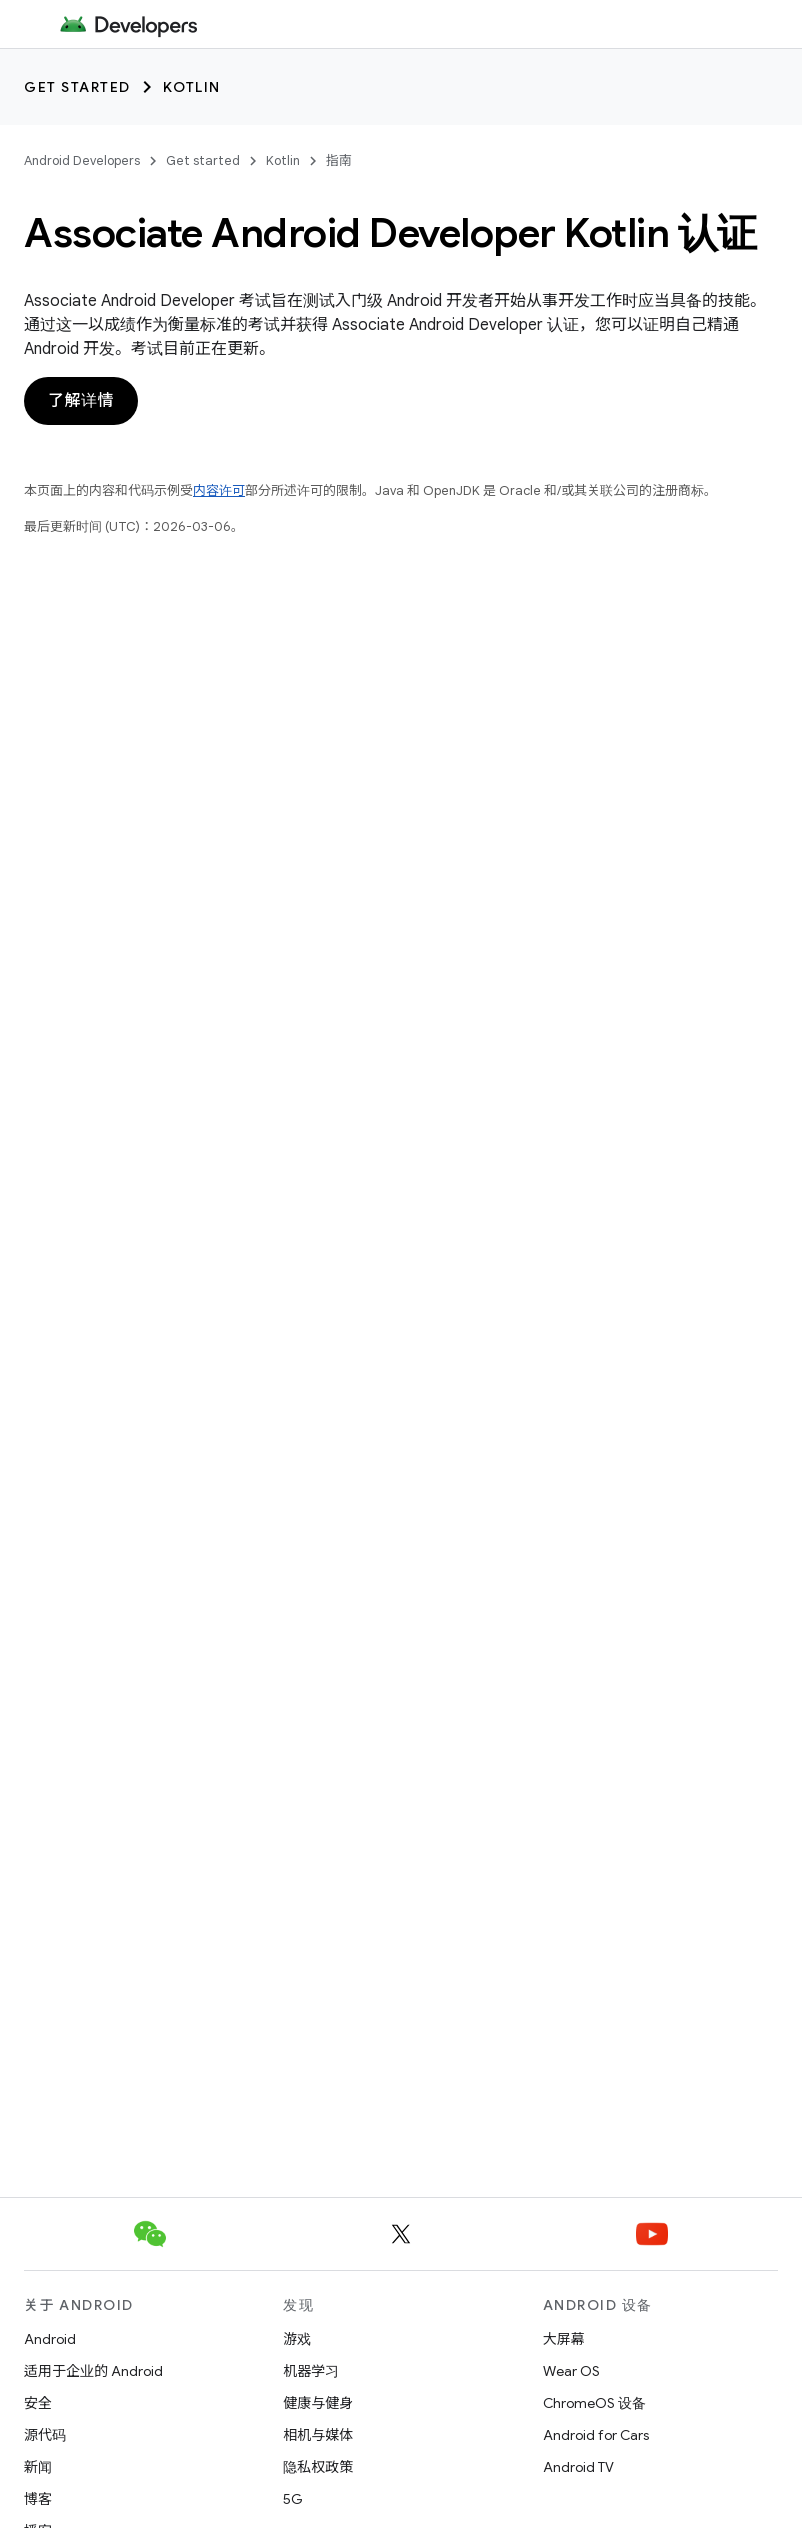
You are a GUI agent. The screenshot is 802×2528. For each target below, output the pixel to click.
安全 (38, 2403)
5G (293, 2499)
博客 (38, 2499)
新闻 (38, 2467)
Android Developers (82, 160)
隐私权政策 (318, 2467)
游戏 (297, 2339)
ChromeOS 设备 (594, 2403)
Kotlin (192, 87)
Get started (77, 87)
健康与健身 (318, 2403)
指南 (339, 160)
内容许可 (219, 490)
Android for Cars (596, 2435)
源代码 (45, 2435)
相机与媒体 (318, 2435)
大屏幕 (564, 2339)
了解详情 (81, 401)
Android (50, 2339)
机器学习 (311, 2371)
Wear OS (571, 2371)
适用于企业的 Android (93, 2371)
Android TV (578, 2467)
